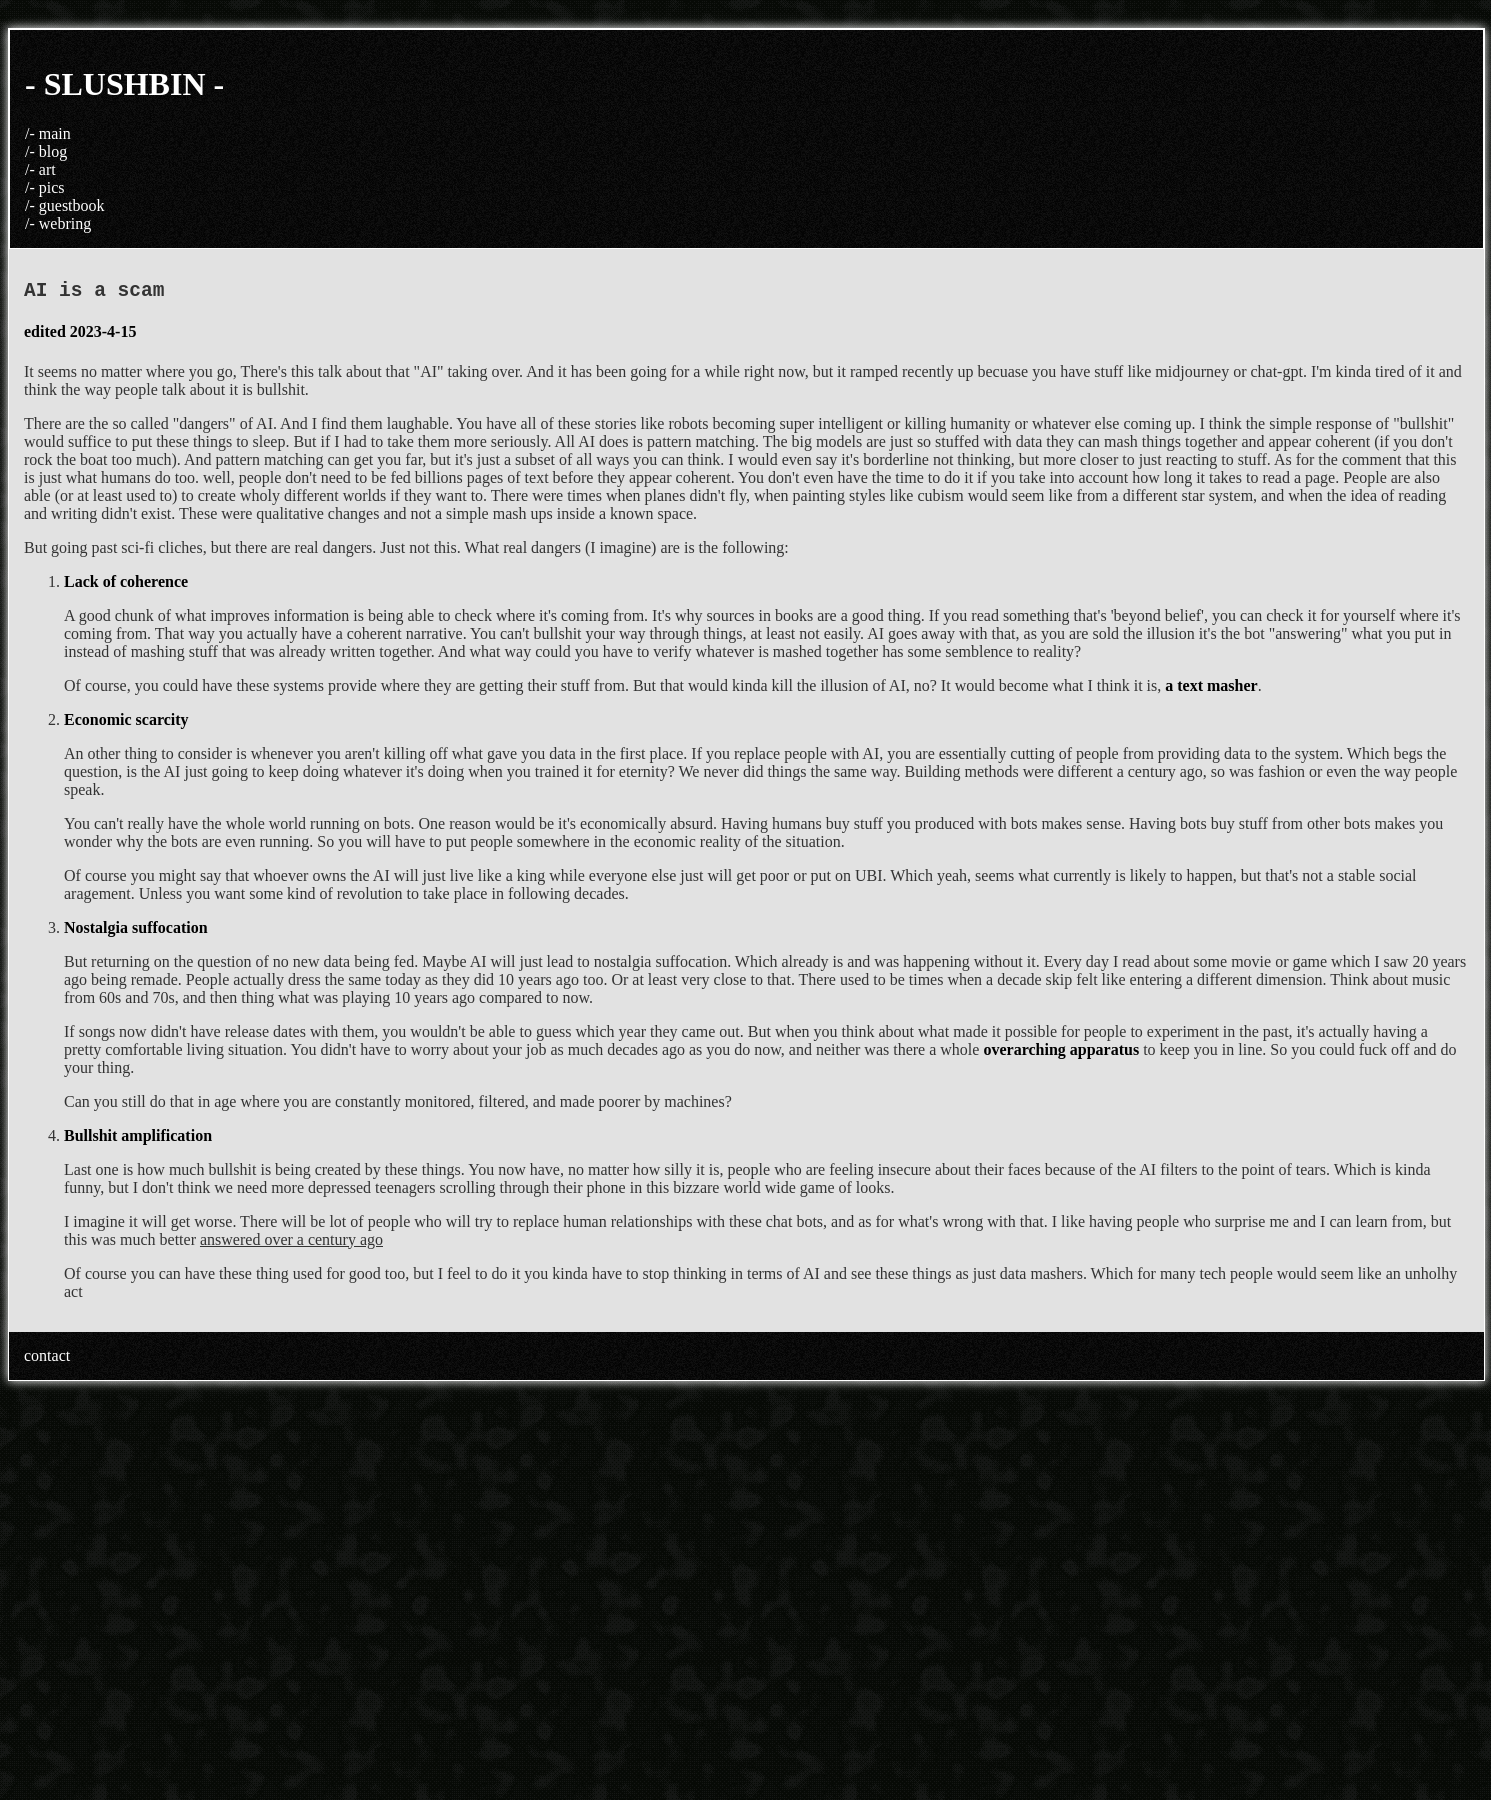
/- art (40, 169)
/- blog (46, 151)
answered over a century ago (291, 1244)
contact (47, 1360)
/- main (48, 133)
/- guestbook (65, 205)
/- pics (45, 187)
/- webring (58, 223)
